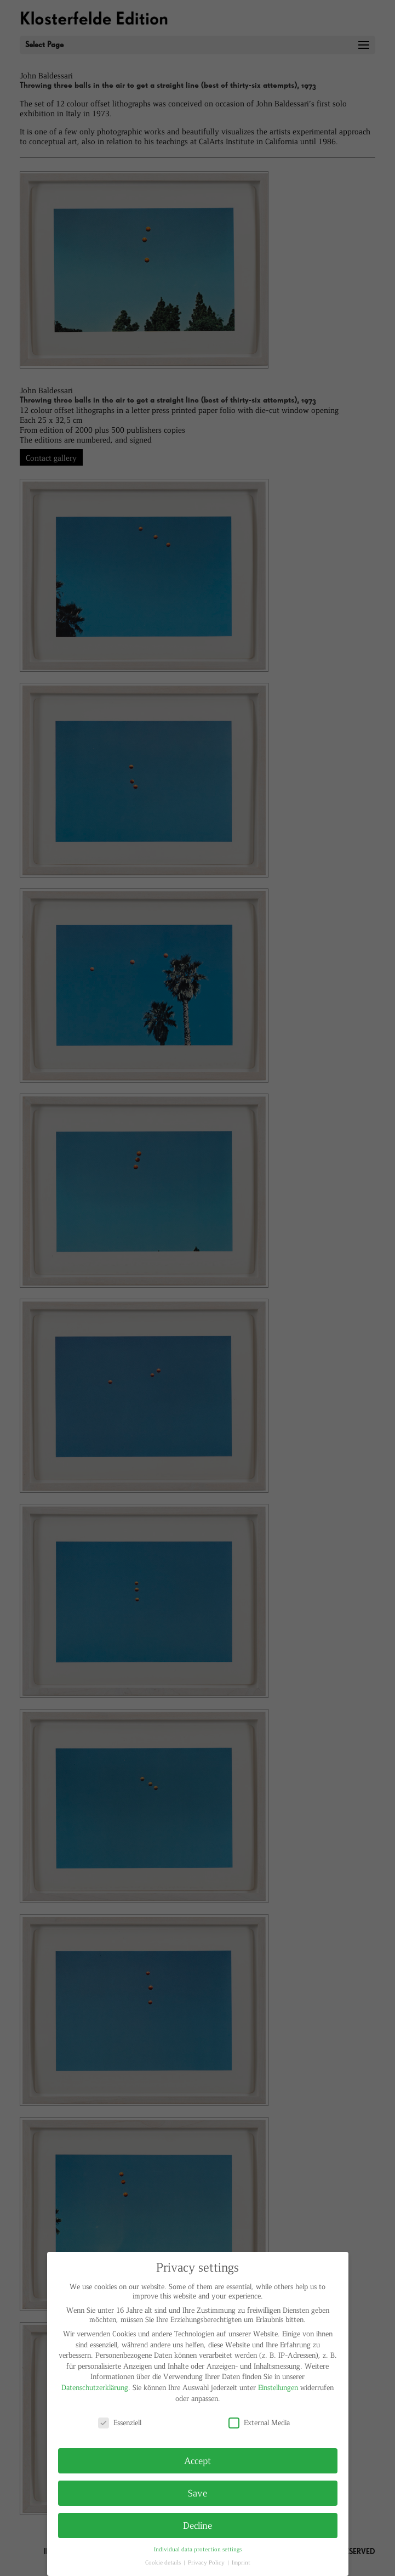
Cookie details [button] (163, 2562)
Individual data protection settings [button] (198, 2548)
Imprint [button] (241, 2562)
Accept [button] (197, 2460)
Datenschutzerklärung (94, 2387)
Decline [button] (197, 2525)
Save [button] (197, 2493)
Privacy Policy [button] (207, 2562)
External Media (259, 2422)
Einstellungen (278, 2387)
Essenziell (119, 2422)
